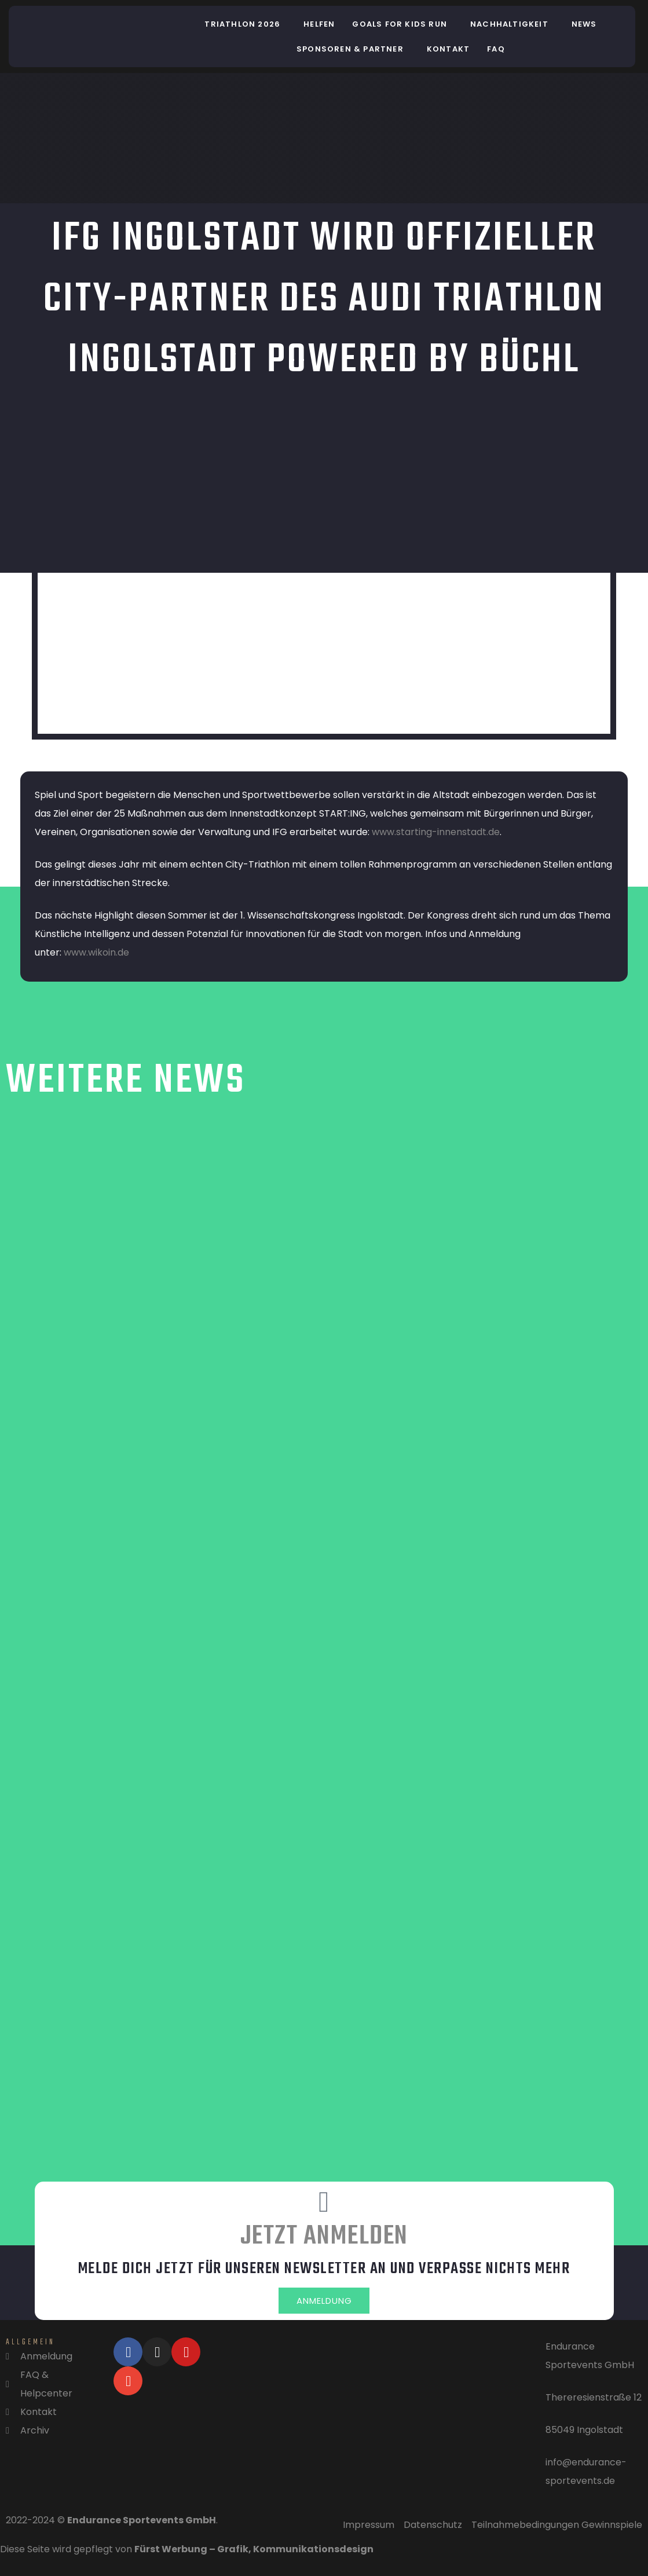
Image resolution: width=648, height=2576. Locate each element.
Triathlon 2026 (242, 24)
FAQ (496, 48)
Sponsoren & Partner (350, 48)
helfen (319, 24)
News (584, 24)
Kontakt (448, 48)
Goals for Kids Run (399, 24)
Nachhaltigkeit (509, 24)
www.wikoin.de (96, 952)
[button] (245, 24)
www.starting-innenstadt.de (436, 832)
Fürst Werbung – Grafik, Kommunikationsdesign (254, 2552)
